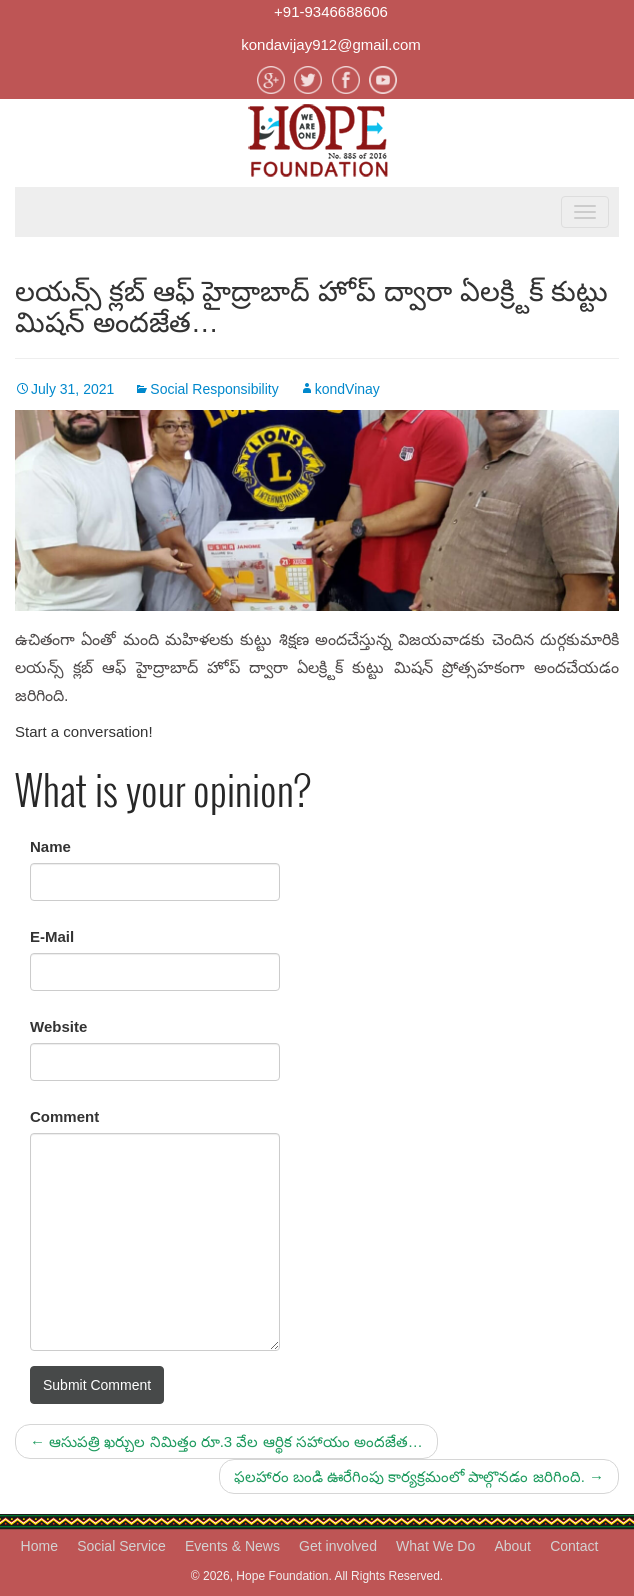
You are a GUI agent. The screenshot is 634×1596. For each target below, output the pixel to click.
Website (58, 1026)
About (512, 1546)
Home (39, 1546)
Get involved (338, 1546)
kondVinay (347, 389)
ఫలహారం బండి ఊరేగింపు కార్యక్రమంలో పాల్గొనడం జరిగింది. (419, 1476)
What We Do (435, 1546)
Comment (64, 1116)
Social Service (121, 1546)
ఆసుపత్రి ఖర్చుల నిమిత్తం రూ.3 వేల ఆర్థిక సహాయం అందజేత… (226, 1441)
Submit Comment (97, 1385)
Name (50, 846)
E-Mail (52, 936)
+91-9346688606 (331, 11)
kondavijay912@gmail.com (330, 44)
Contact (574, 1546)
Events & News (232, 1546)
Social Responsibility (214, 389)
